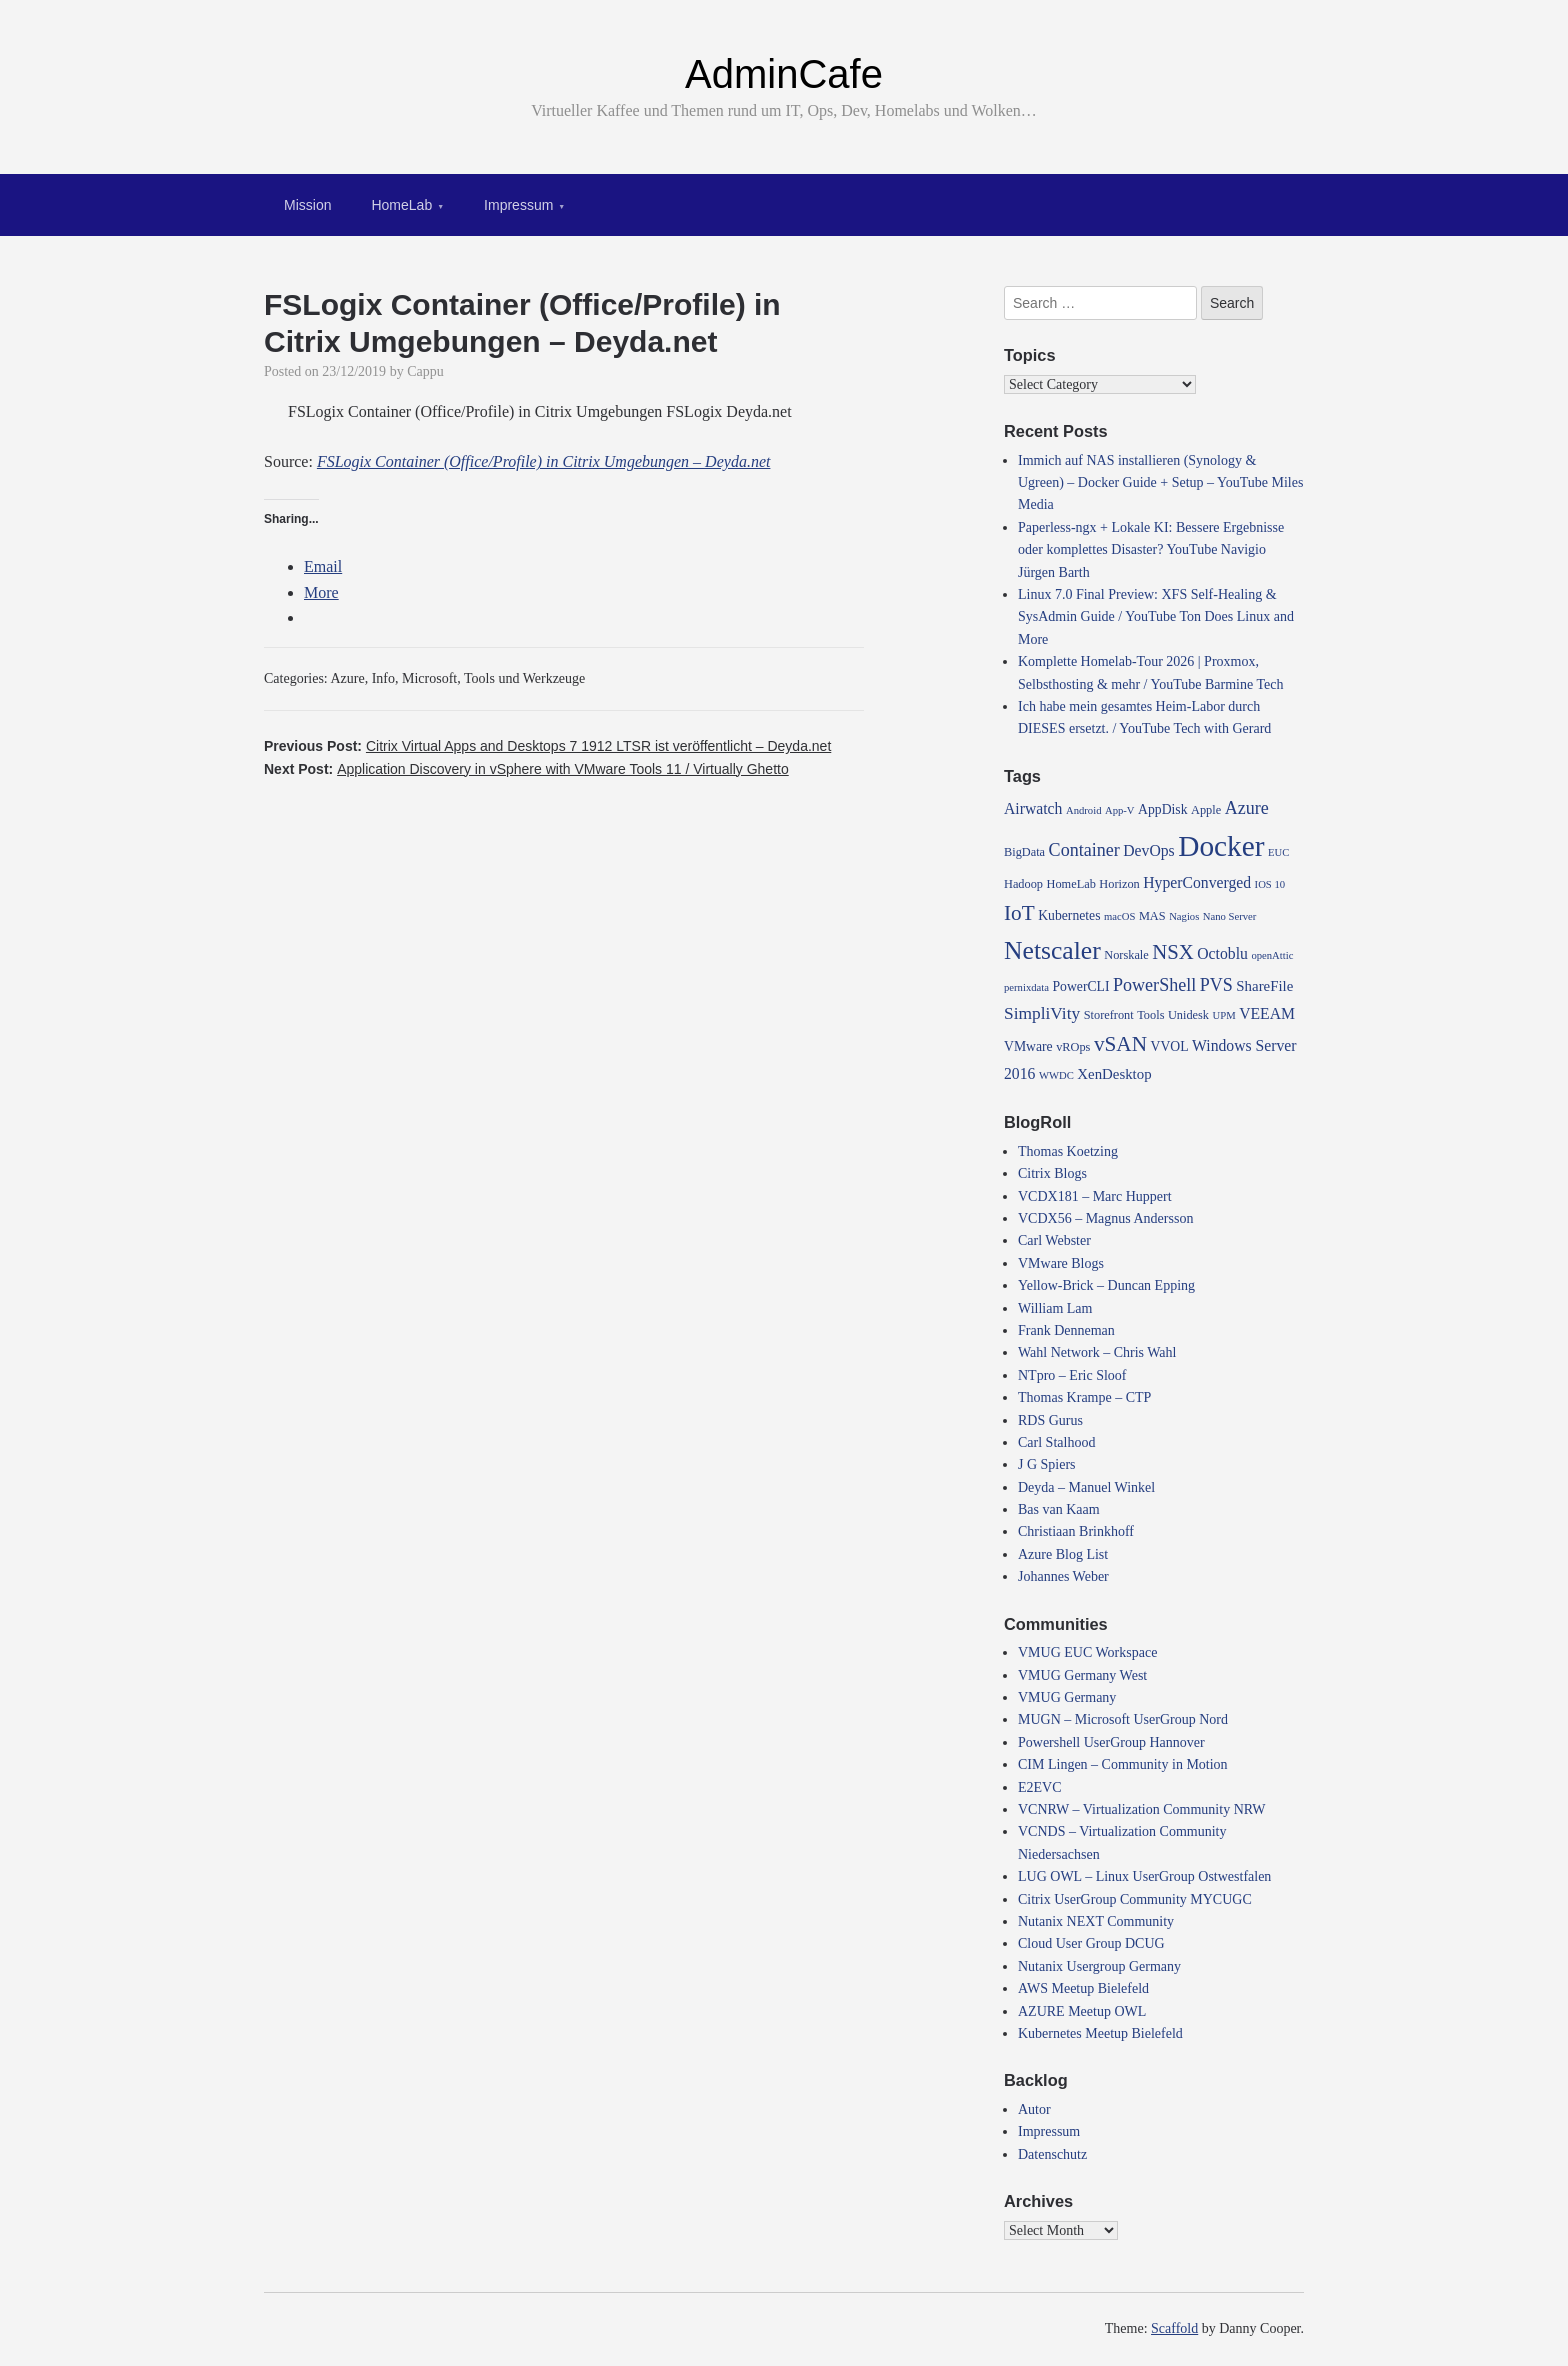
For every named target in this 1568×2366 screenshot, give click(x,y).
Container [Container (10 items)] (1084, 850)
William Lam (1055, 1308)
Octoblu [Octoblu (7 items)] (1222, 953)
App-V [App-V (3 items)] (1120, 810)
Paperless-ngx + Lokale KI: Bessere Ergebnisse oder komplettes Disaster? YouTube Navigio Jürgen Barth (1151, 550)
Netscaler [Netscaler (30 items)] (1052, 950)
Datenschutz (1052, 2154)
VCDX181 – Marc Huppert (1095, 1196)
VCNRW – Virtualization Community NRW (1142, 1809)
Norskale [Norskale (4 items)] (1126, 955)
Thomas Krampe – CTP (1084, 1397)
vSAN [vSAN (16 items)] (1120, 1044)
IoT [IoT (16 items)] (1019, 913)
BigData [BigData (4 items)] (1024, 852)
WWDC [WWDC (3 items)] (1056, 1075)
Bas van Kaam (1059, 1509)
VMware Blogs (1061, 1263)
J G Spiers (1047, 1464)
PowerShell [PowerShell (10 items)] (1154, 985)
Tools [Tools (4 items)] (1150, 1015)
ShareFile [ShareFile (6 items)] (1264, 986)
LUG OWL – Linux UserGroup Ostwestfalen (1144, 1876)
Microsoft (429, 678)
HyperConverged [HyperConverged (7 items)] (1197, 882)
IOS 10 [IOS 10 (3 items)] (1270, 884)
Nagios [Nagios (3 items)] (1184, 916)
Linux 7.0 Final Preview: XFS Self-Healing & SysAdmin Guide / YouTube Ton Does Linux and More (1156, 617)
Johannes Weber (1063, 1576)
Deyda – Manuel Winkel (1086, 1487)
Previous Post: (547, 746)
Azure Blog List (1063, 1554)
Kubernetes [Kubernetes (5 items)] (1069, 915)
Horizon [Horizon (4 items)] (1119, 884)
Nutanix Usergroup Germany (1099, 1966)
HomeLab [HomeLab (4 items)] (1071, 884)
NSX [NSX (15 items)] (1173, 952)
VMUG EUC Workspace (1087, 1652)
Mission (307, 205)
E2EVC (1040, 1787)
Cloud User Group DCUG (1091, 1943)
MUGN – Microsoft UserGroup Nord (1123, 1719)
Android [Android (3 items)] (1084, 810)
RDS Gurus (1050, 1420)
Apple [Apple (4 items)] (1206, 810)
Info (383, 678)
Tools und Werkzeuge (524, 678)
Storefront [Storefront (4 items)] (1109, 1015)
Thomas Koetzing (1068, 1151)
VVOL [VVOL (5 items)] (1170, 1046)
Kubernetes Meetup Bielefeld (1100, 2033)
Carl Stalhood (1056, 1442)
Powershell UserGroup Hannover (1111, 1742)
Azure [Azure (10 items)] (1247, 808)
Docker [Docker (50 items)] (1221, 846)
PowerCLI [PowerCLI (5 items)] (1080, 986)
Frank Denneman (1066, 1330)
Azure (348, 678)
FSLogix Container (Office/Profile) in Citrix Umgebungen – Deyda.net (544, 461)
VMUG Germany (1067, 1697)
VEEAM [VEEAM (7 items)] (1267, 1013)
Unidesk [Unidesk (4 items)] (1188, 1015)
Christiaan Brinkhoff (1076, 1531)
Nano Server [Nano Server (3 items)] (1230, 916)
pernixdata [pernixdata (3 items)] (1026, 987)
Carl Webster (1054, 1240)
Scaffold (1174, 2328)
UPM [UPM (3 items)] (1224, 1015)
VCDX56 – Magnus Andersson (1105, 1218)
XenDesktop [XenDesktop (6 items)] (1114, 1074)
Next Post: (526, 769)
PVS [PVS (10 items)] (1216, 985)
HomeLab (401, 205)
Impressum (518, 205)
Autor (1034, 2109)
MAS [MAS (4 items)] (1152, 916)
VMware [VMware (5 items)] (1028, 1046)
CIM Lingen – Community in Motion (1123, 1764)
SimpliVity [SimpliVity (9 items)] (1042, 1013)
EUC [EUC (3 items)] (1278, 852)
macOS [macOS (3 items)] (1119, 916)
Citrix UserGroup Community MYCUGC (1135, 1899)
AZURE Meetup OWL (1082, 2011)
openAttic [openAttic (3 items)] (1272, 955)
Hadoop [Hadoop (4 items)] (1023, 884)
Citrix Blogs (1052, 1173)
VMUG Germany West (1082, 1675)
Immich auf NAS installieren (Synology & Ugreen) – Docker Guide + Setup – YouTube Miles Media (1160, 483)
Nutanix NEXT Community (1096, 1921)
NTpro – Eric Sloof (1072, 1375)
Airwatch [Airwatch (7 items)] (1033, 808)
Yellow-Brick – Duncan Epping (1106, 1285)
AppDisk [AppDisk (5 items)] (1162, 809)
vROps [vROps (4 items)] (1073, 1047)
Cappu (425, 371)
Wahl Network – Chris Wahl (1097, 1352)
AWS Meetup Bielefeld (1083, 1988)
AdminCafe (784, 74)
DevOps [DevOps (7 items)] (1148, 850)
